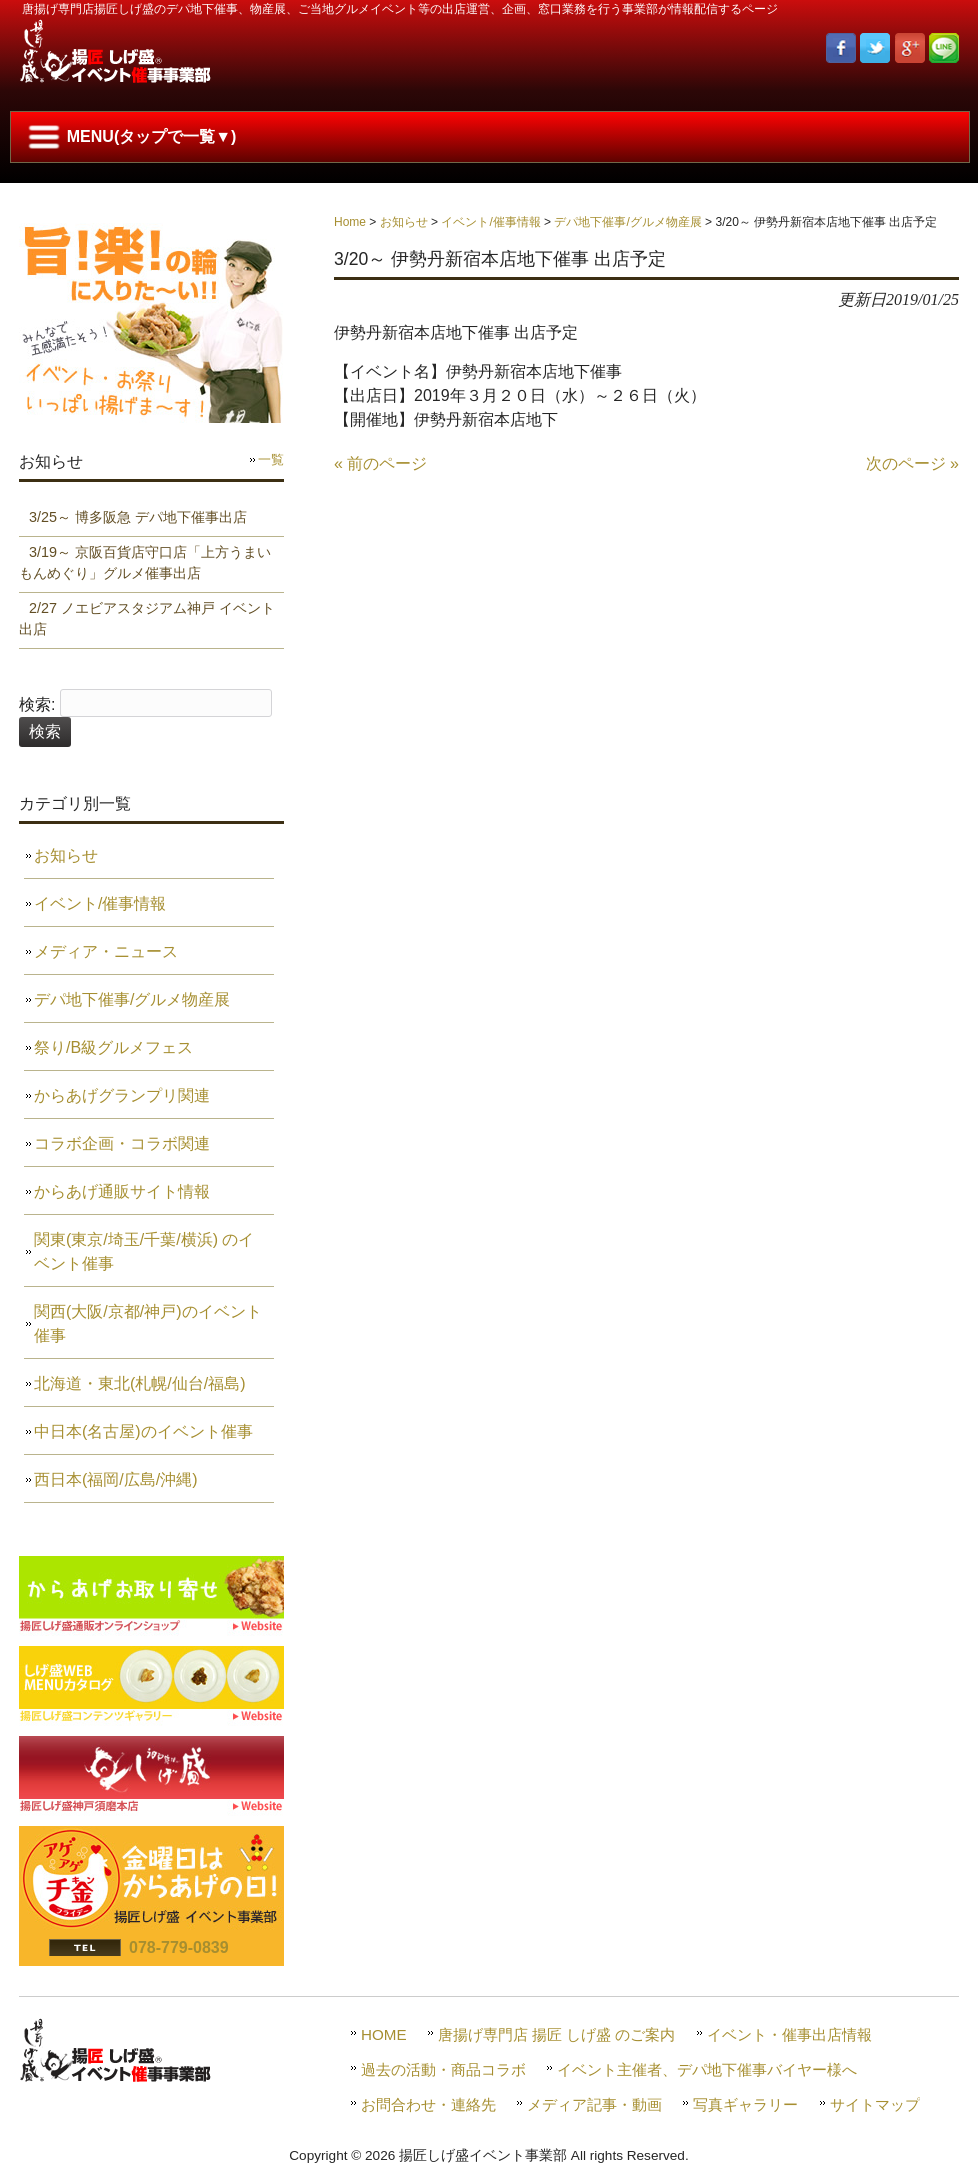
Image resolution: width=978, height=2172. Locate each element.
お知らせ (404, 222)
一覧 (271, 459)
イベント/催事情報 (490, 222)
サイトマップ (875, 2104)
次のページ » (912, 463)
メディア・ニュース (106, 951)
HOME (384, 2034)
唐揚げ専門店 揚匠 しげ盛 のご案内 (557, 2034)
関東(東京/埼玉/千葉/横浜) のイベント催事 (144, 1251)
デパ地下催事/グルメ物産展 (627, 222)
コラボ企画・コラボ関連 (122, 1143)
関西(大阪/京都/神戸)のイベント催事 (148, 1323)
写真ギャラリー (745, 2104)
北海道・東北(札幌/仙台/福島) (140, 1383)
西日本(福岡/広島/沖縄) (116, 1479)
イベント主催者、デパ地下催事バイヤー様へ (707, 2069)
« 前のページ (380, 463)
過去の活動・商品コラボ (443, 2069)
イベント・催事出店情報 (789, 2034)
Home (350, 222)
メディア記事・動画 (594, 2104)
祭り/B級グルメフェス (113, 1047)
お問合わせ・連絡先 (428, 2104)
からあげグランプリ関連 (122, 1095)
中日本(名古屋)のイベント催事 (143, 1431)
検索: (37, 704)
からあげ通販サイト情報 (122, 1191)
